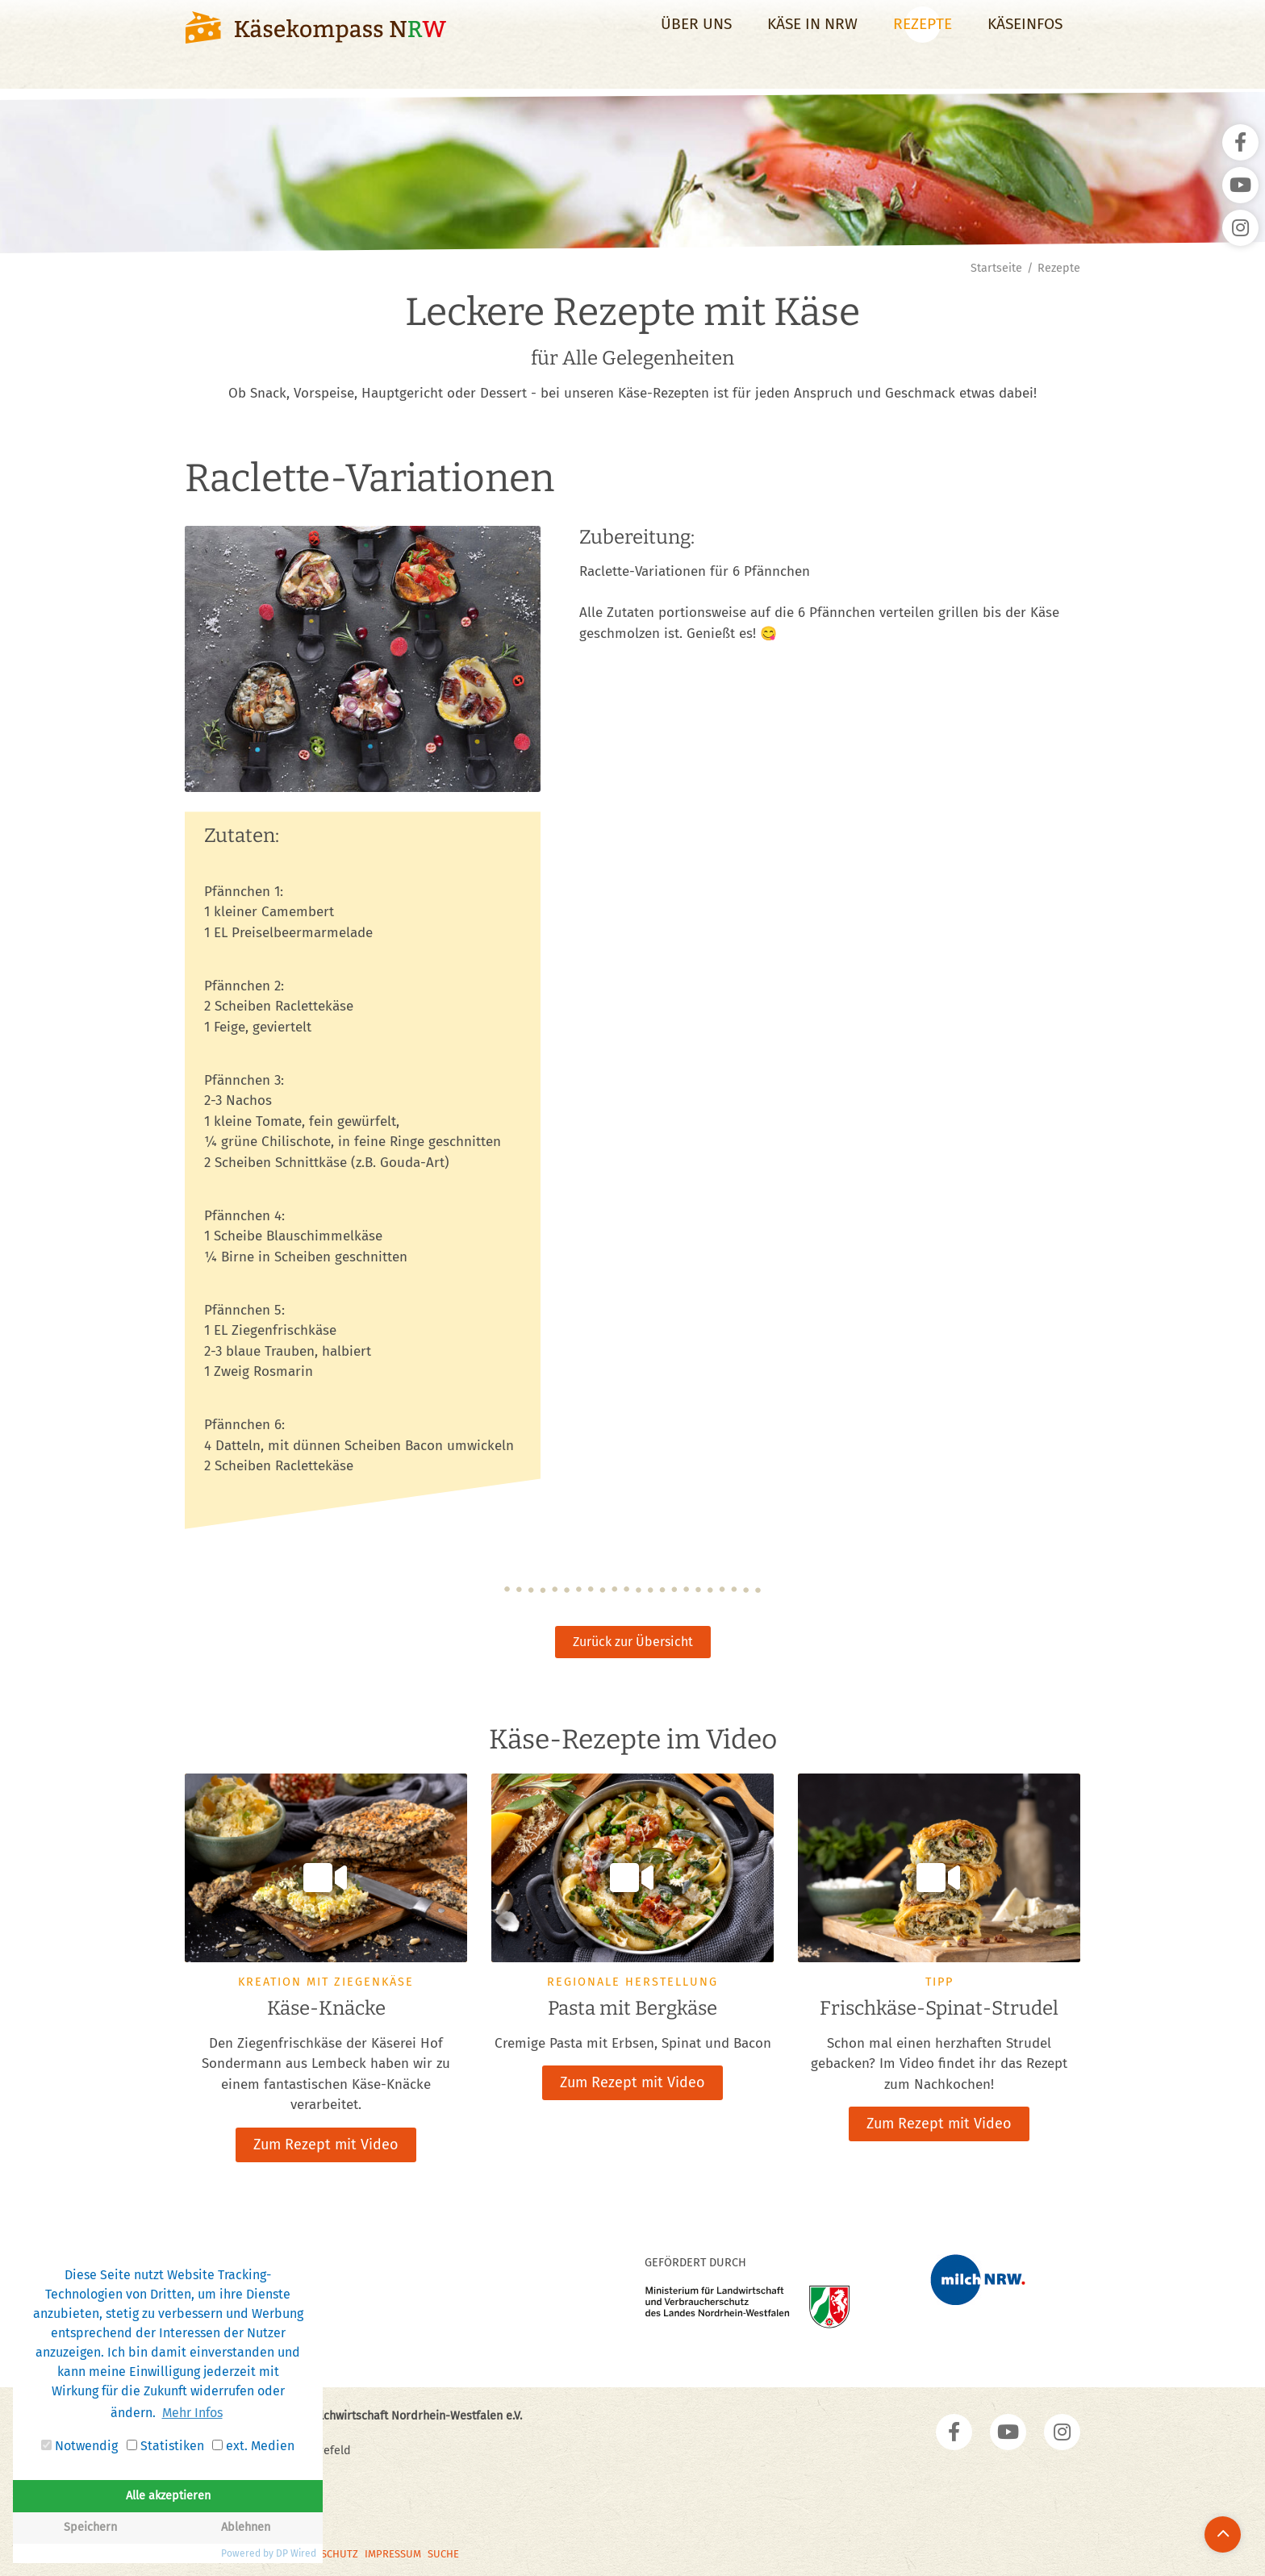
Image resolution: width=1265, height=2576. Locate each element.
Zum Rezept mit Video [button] (326, 2143)
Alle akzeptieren (168, 2496)
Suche (443, 2551)
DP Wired (296, 2553)
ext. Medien (253, 2445)
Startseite (996, 268)
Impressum (393, 2551)
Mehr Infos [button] (192, 2412)
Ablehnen (245, 2527)
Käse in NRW (812, 37)
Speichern (90, 2527)
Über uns (696, 37)
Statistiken (165, 2445)
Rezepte (922, 37)
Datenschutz (324, 2551)
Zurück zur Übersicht (633, 1641)
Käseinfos (1025, 37)
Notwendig (79, 2445)
